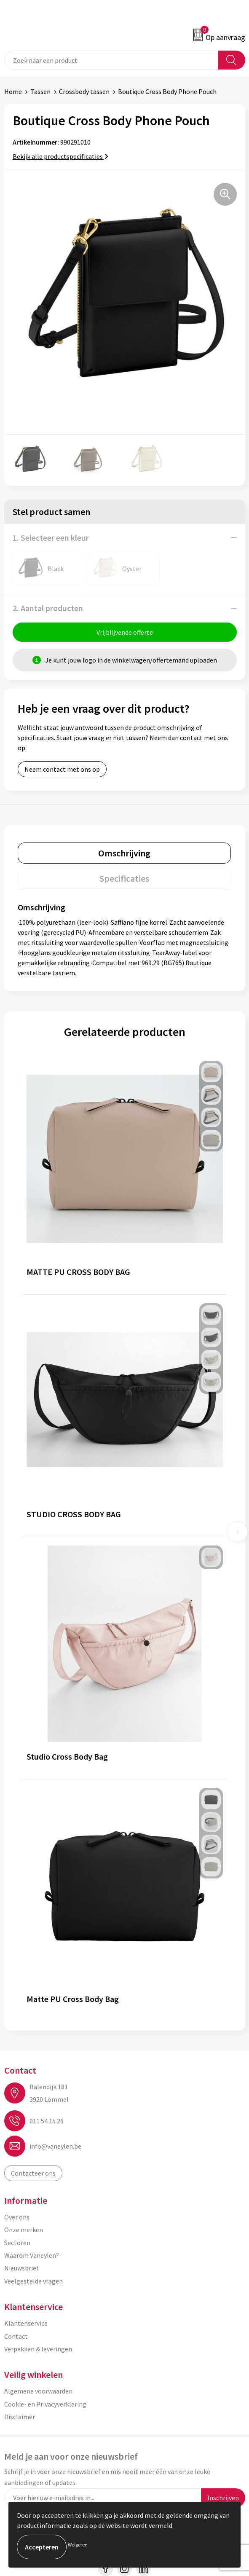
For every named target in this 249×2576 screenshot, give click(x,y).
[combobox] (111, 60)
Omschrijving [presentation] (124, 853)
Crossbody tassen (84, 91)
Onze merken (23, 2229)
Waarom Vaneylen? (31, 2255)
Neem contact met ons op (62, 769)
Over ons (16, 2217)
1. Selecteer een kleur (51, 537)
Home (13, 91)
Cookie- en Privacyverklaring (45, 2404)
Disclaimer (19, 2416)
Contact (16, 2336)
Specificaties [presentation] (124, 878)
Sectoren (17, 2242)
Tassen (40, 91)
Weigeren (78, 2544)
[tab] (124, 853)
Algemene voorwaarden (38, 2391)
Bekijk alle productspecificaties (60, 156)
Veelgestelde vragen (33, 2281)
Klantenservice (26, 2323)
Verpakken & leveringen (38, 2349)
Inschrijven (223, 2497)
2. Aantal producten (48, 608)
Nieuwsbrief (21, 2268)
